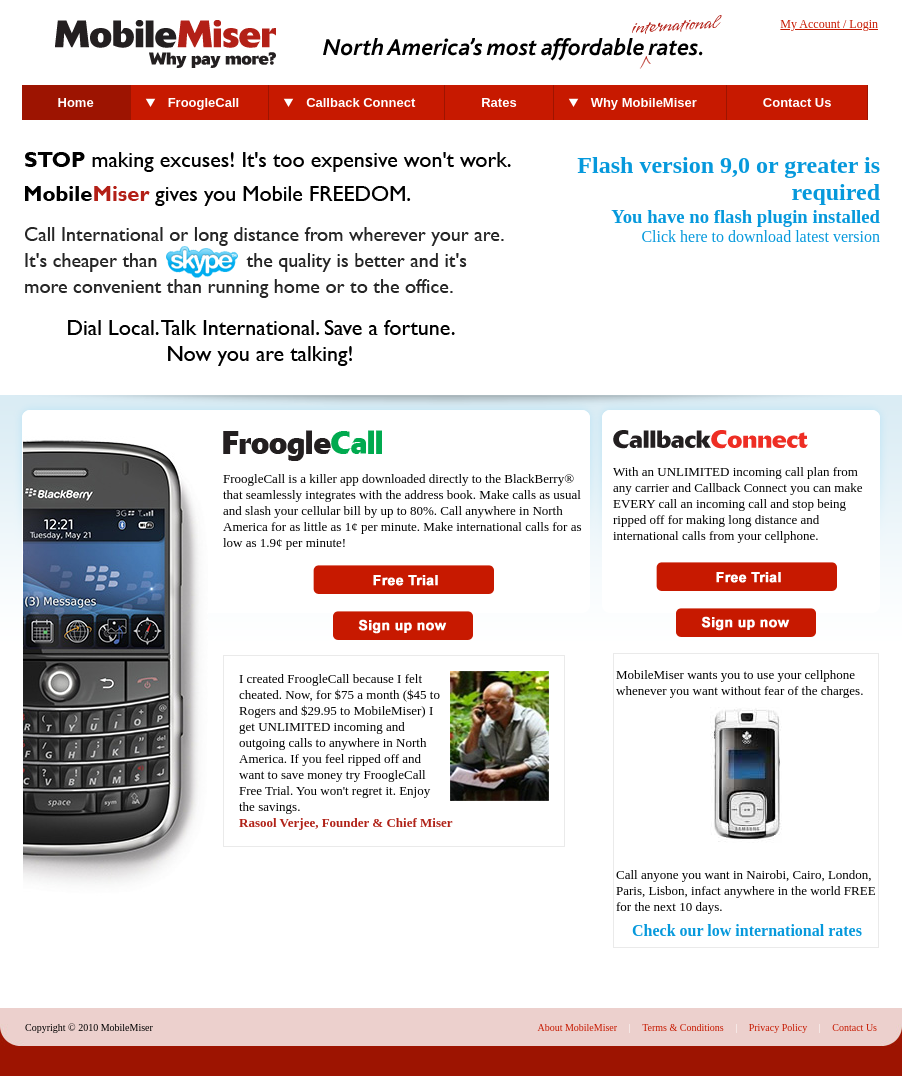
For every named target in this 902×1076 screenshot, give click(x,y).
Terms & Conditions (683, 1027)
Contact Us (797, 102)
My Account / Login (829, 24)
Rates (498, 102)
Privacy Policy (778, 1027)
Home (76, 102)
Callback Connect (360, 102)
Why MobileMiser (644, 102)
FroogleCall (204, 102)
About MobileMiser (577, 1027)
